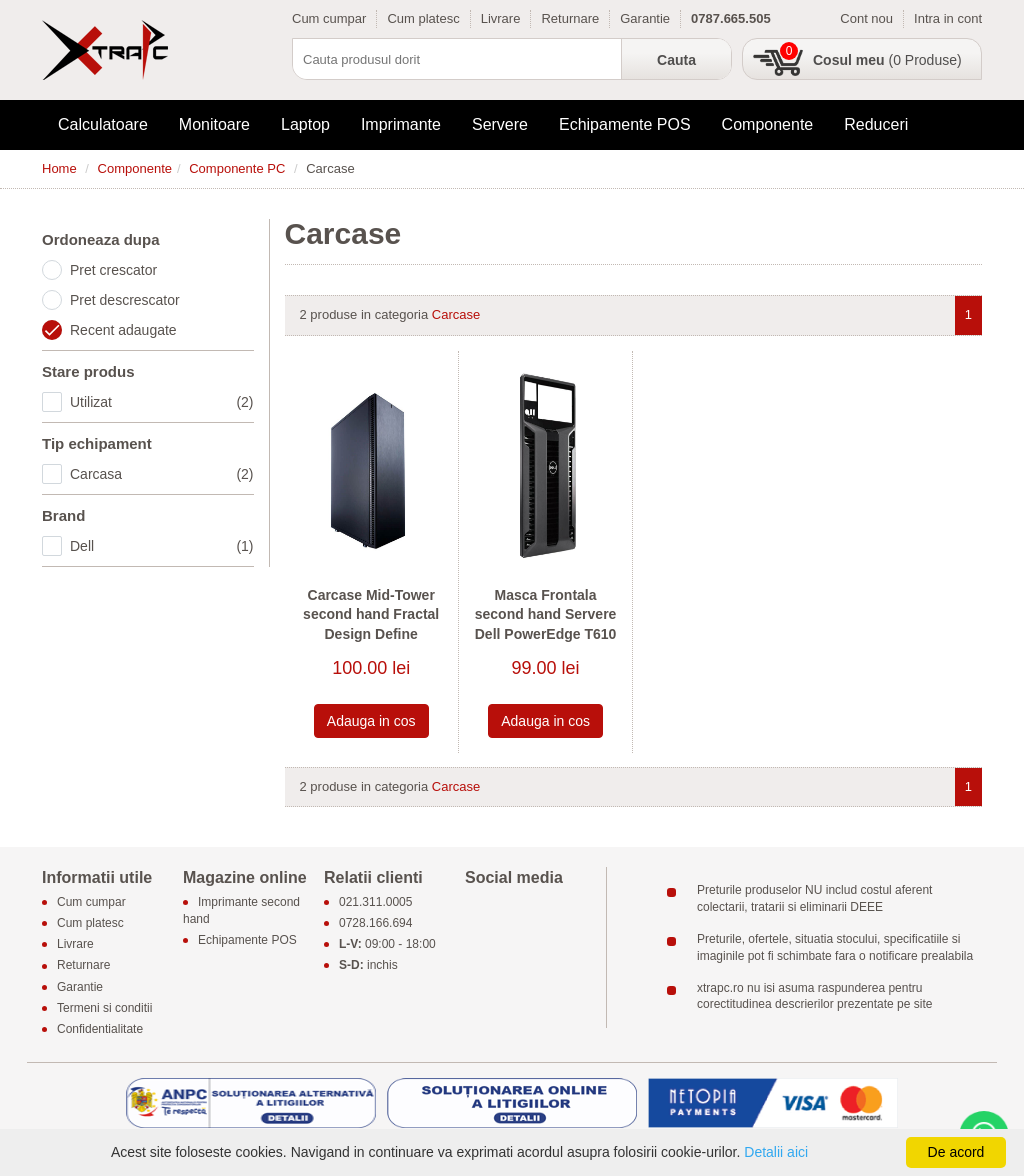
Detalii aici (776, 1152)
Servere (500, 124)
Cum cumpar (329, 18)
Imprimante (401, 124)
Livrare (501, 18)
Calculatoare (103, 124)
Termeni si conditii (104, 1008)
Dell (162, 546)
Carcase (456, 314)
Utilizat (162, 402)
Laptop (305, 124)
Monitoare (214, 124)
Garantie (645, 18)
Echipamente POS (625, 124)
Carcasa (162, 474)
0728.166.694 (375, 923)
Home (59, 168)
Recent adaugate (123, 330)
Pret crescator (113, 270)
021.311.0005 (375, 902)
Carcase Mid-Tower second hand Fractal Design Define (371, 614)
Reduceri (876, 124)
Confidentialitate (100, 1029)
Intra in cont (948, 18)
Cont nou (866, 18)
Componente (768, 124)
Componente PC (237, 168)
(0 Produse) (887, 60)
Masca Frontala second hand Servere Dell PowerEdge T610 (546, 614)
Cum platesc (423, 18)
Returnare (570, 18)
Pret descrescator (125, 300)
